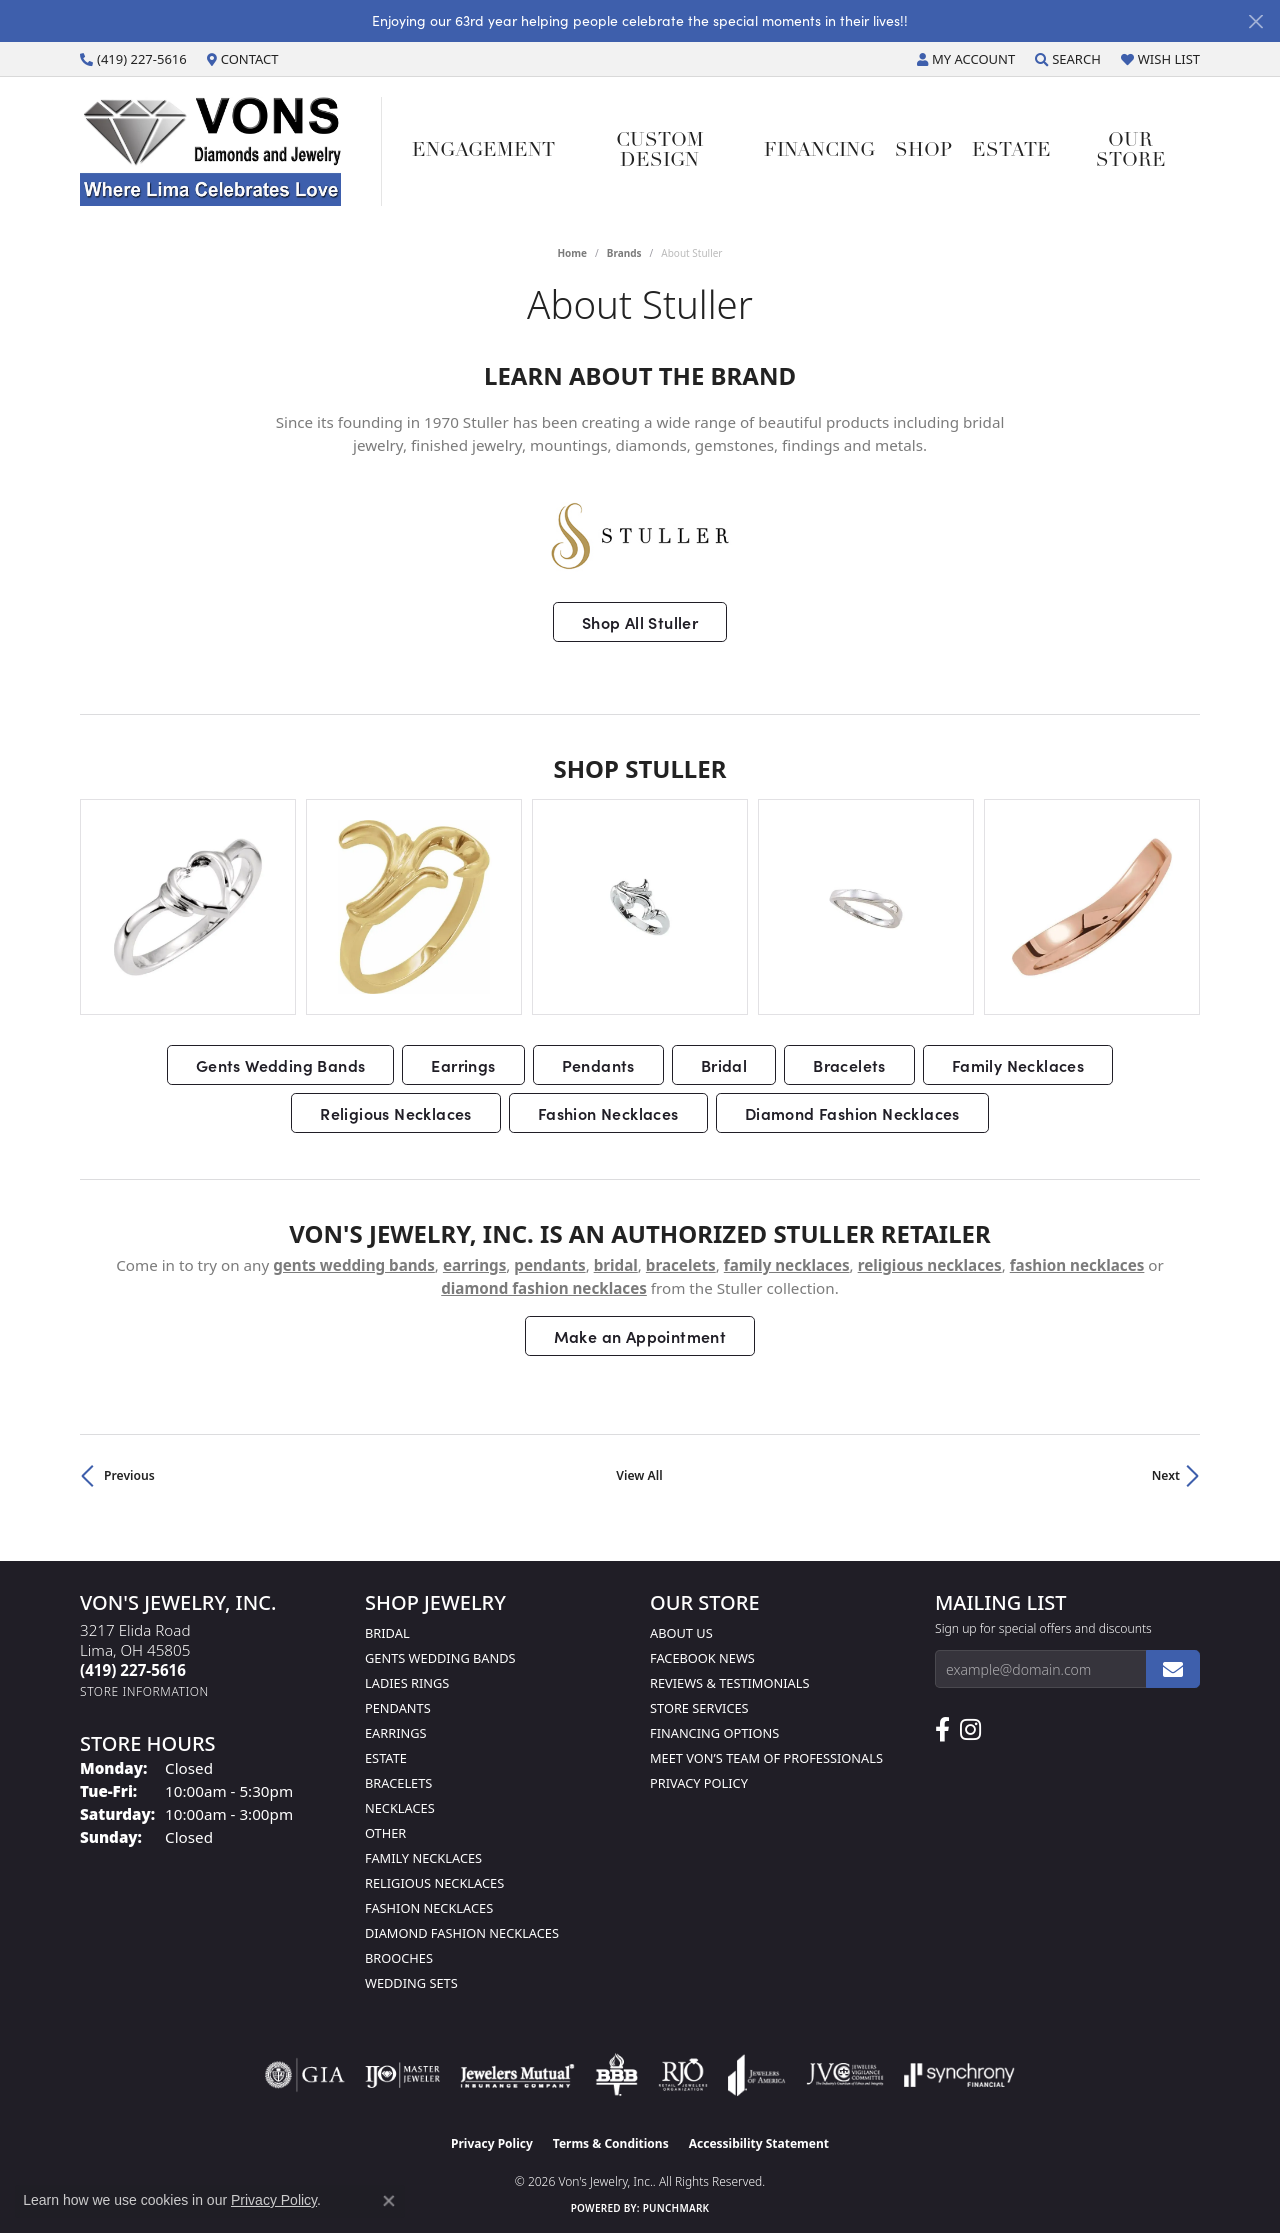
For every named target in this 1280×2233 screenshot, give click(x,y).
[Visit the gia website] (305, 2075)
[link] (133, 59)
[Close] (1255, 21)
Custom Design (660, 151)
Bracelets (849, 1065)
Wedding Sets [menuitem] (411, 1983)
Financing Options (714, 1733)
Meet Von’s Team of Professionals (766, 1758)
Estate (1011, 151)
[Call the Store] (133, 1670)
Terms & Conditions (611, 2143)
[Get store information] (144, 1691)
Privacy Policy (699, 1783)
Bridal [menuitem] (387, 1633)
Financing (819, 151)
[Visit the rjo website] (683, 2075)
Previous (129, 1475)
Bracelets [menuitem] (398, 1783)
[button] (966, 59)
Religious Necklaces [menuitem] (434, 1883)
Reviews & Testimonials (729, 1683)
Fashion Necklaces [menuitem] (429, 1908)
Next (1166, 1475)
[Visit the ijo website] (402, 2075)
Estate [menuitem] (386, 1758)
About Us (681, 1633)
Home (572, 253)
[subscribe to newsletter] (1173, 1669)
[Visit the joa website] (757, 2075)
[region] (640, 907)
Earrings (463, 1065)
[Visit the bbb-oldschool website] (616, 2075)
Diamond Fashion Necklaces (852, 1113)
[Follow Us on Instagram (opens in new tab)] (970, 1730)
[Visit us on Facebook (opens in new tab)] (942, 1730)
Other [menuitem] (385, 1833)
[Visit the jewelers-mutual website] (517, 2075)
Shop (923, 151)
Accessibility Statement (759, 2143)
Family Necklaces (1018, 1065)
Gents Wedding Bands (281, 1065)
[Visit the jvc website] (845, 2075)
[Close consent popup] (389, 2201)
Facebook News (702, 1658)
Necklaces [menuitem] (400, 1808)
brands (624, 253)
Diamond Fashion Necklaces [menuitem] (462, 1933)
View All (639, 1475)
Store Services (699, 1708)
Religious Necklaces (396, 1113)
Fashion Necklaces (608, 1113)
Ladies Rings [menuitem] (407, 1683)
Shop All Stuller (640, 622)
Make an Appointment (640, 1336)
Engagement (483, 151)
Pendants (598, 1065)
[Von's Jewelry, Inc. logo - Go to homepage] (231, 151)
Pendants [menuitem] (398, 1708)
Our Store (1131, 151)
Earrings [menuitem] (396, 1733)
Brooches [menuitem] (399, 1958)
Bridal (724, 1065)
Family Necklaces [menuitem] (423, 1858)
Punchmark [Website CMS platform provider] (676, 2208)
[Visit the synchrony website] (959, 2075)
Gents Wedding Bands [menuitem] (440, 1658)
